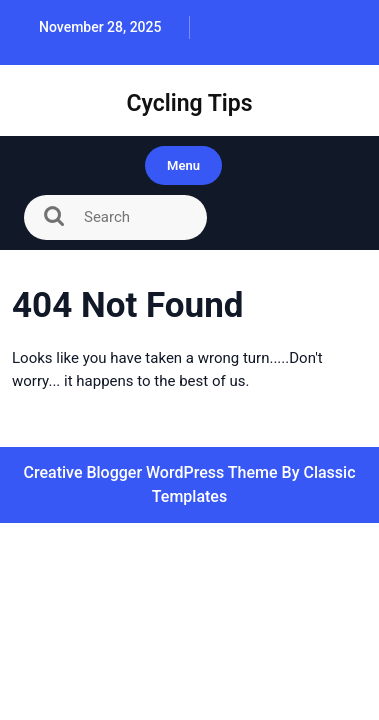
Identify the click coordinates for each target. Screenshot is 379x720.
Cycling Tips (189, 103)
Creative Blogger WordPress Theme (152, 472)
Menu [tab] (183, 165)
